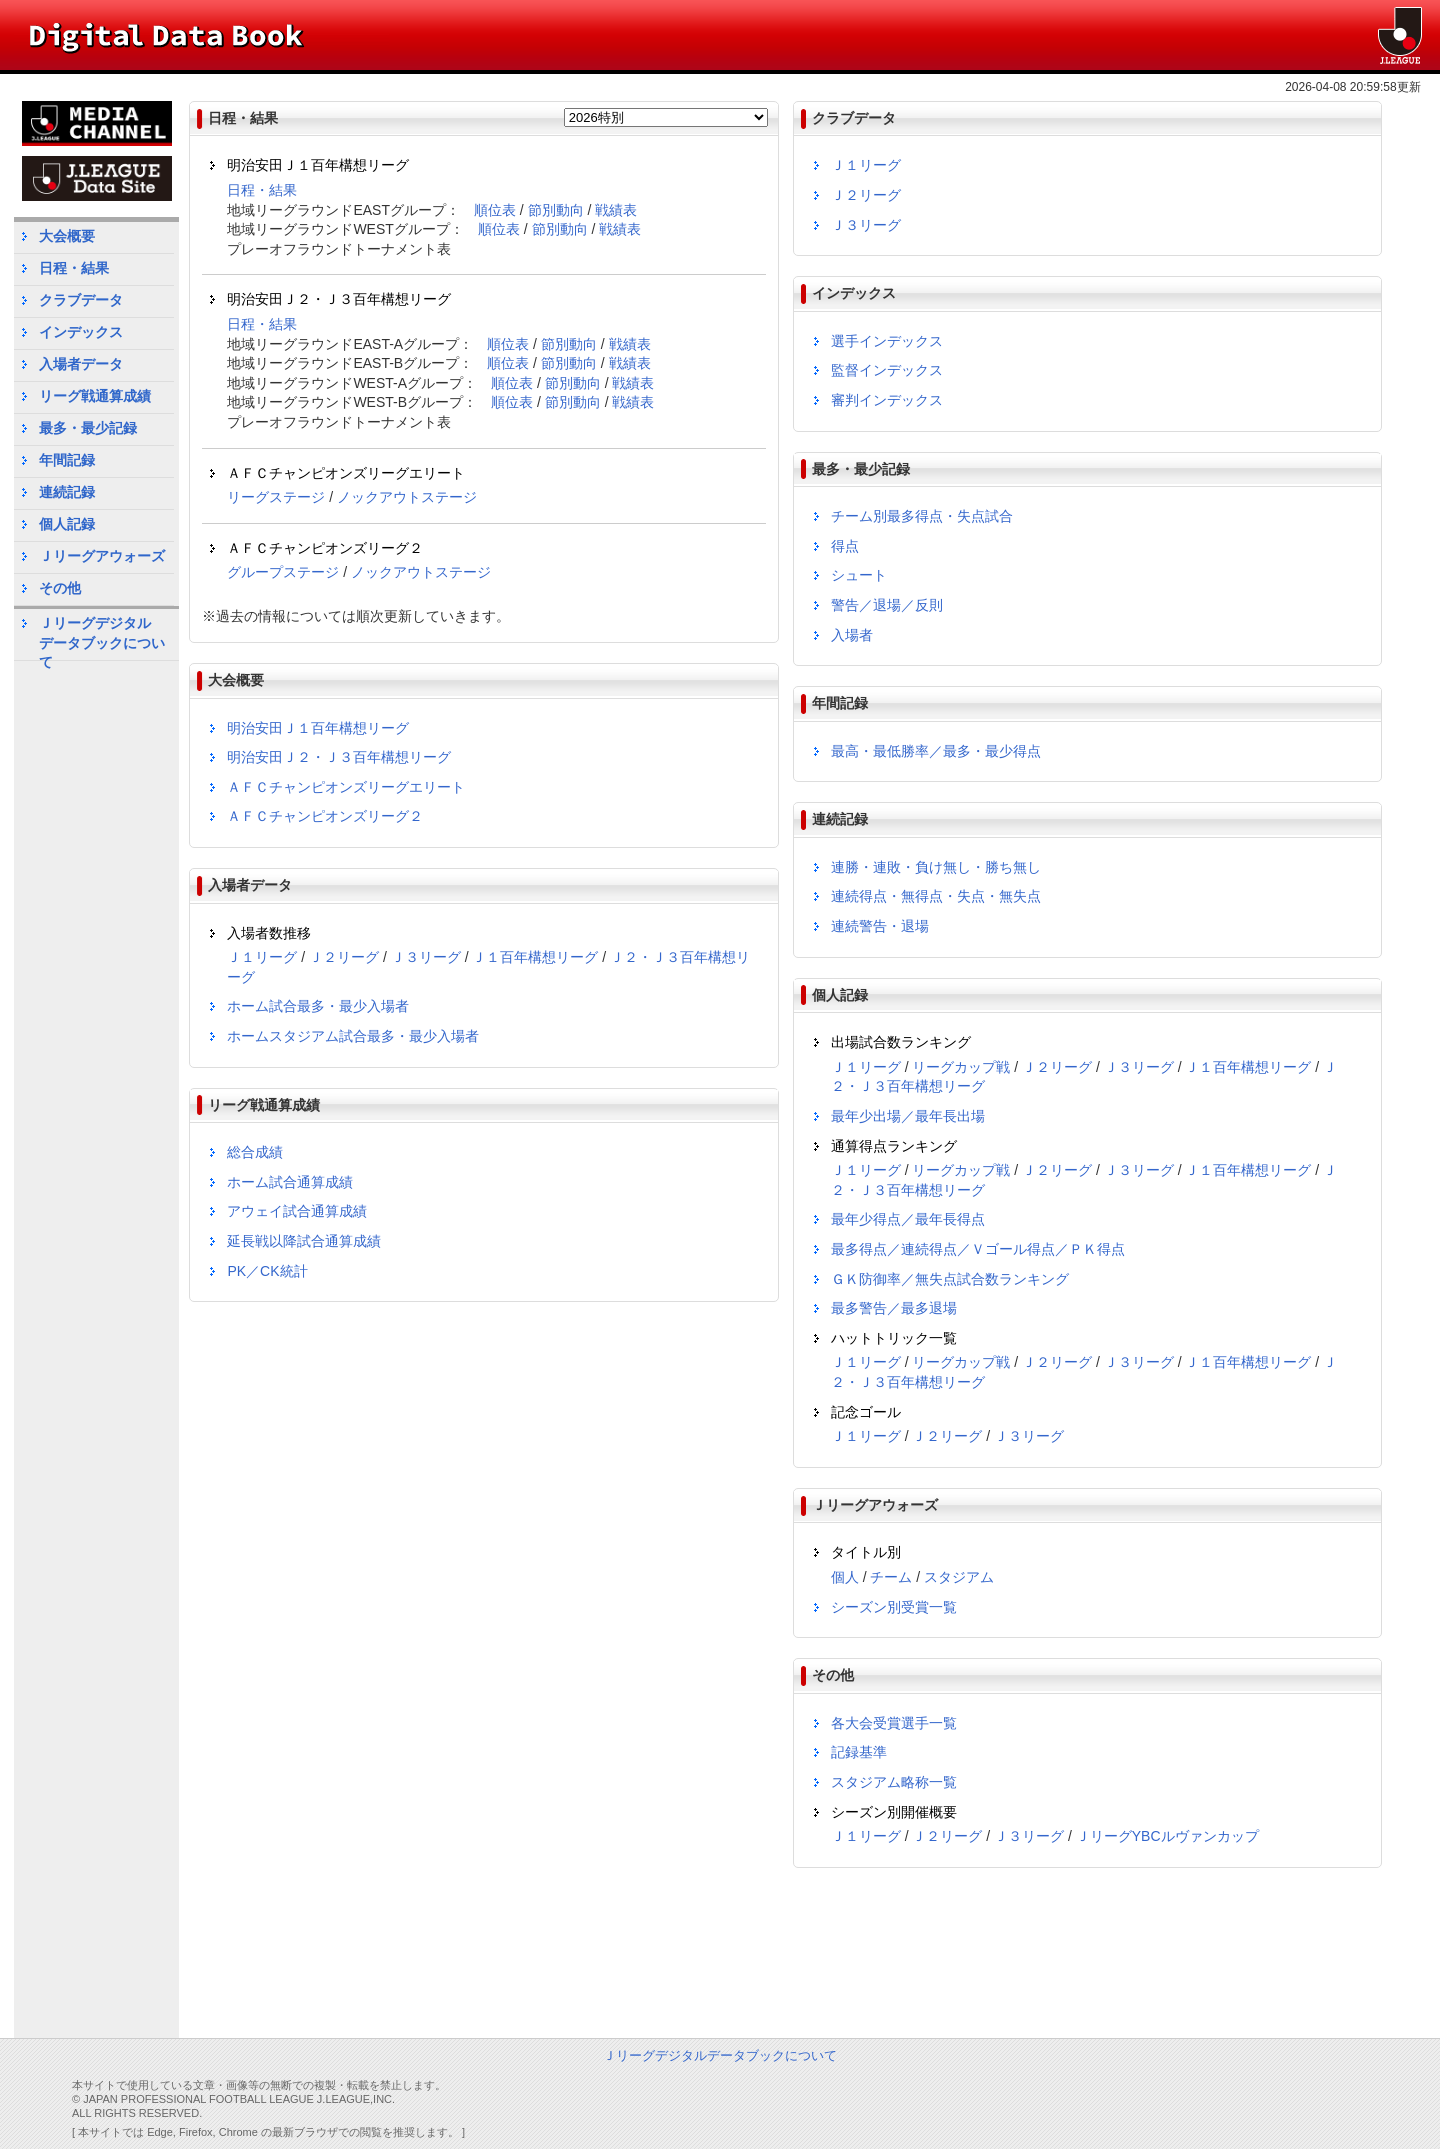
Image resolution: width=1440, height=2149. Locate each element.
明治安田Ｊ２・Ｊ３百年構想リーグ (339, 757)
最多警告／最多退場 (894, 1308)
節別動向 (556, 210)
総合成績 (255, 1152)
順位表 (495, 210)
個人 (845, 1577)
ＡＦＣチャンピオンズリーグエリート (346, 787)
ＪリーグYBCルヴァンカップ (1167, 1836)
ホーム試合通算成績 (290, 1182)
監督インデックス (887, 370)
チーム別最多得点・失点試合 (922, 516)
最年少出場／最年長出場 (908, 1116)
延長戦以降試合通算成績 (304, 1241)
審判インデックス (887, 400)
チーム (891, 1577)
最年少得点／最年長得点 (908, 1219)
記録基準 (859, 1752)
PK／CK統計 (267, 1271)
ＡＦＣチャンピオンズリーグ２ (325, 816)
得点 (845, 546)
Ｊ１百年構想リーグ (535, 957)
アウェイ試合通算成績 (297, 1211)
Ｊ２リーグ (344, 957)
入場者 (852, 635)
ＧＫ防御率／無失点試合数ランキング (950, 1279)
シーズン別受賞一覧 (894, 1607)
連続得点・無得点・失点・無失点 (936, 896)
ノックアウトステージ (407, 497)
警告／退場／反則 (887, 605)
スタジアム (959, 1577)
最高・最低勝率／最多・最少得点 (936, 751)
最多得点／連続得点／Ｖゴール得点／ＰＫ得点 (978, 1249)
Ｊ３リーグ (426, 957)
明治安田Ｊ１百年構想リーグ (318, 728)
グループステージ (283, 572)
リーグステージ (276, 497)
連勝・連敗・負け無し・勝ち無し (936, 867)
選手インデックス (887, 341)
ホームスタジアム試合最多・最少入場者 (353, 1036)
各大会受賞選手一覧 (894, 1723)
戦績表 (616, 210)
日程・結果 (262, 190)
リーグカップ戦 (961, 1067)
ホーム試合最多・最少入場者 (318, 1006)
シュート (859, 575)
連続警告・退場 (880, 926)
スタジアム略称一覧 (894, 1782)
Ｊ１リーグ (262, 957)
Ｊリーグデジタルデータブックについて (102, 637)
